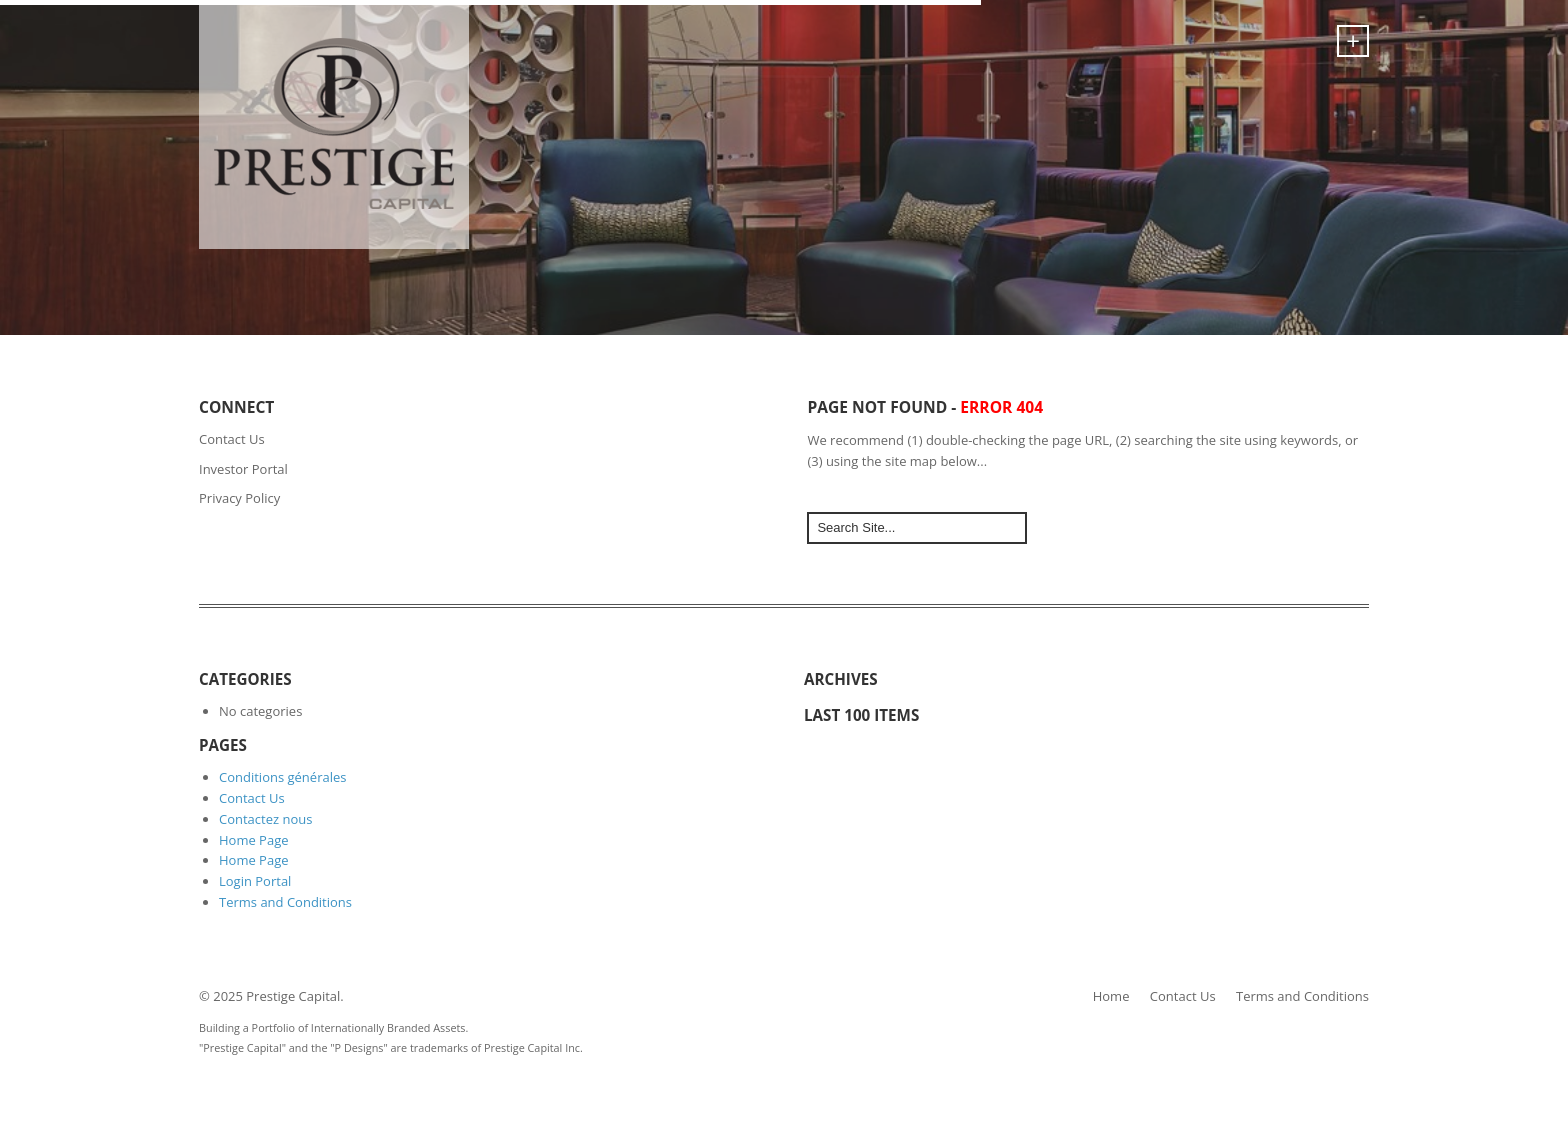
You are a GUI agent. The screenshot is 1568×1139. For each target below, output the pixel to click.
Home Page (254, 840)
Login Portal (255, 881)
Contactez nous (265, 819)
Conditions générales (282, 777)
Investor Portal (243, 469)
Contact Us (232, 439)
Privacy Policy (239, 498)
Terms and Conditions (285, 902)
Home (1111, 996)
